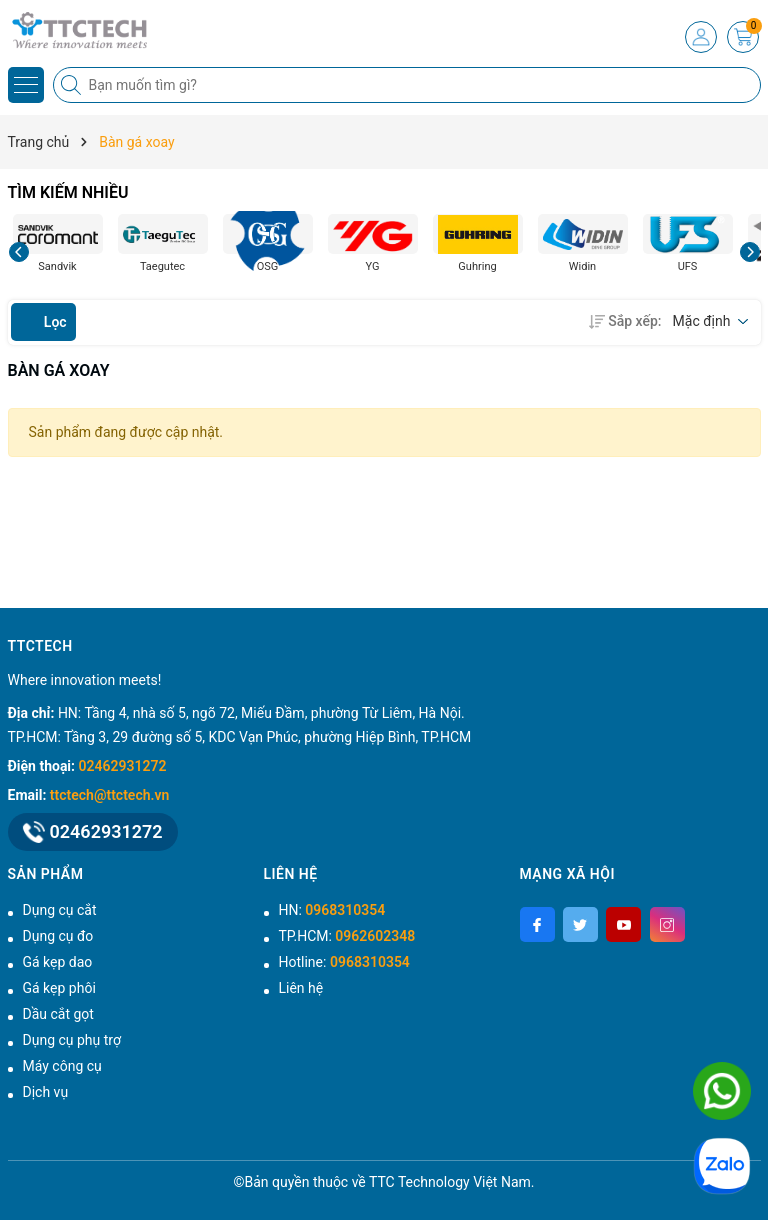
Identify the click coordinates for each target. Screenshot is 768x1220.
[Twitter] (580, 924)
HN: (332, 910)
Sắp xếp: (627, 321)
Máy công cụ (62, 1066)
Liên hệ (301, 988)
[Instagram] (667, 924)
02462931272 (123, 766)
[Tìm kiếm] (73, 85)
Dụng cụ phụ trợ (72, 1040)
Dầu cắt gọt (58, 1014)
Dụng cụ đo (58, 936)
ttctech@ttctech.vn (109, 795)
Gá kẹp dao (58, 962)
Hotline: (344, 962)
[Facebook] (537, 924)
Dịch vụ (46, 1092)
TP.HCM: (347, 936)
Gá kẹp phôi (59, 988)
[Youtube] (623, 924)
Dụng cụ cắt (60, 910)
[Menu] (26, 85)
